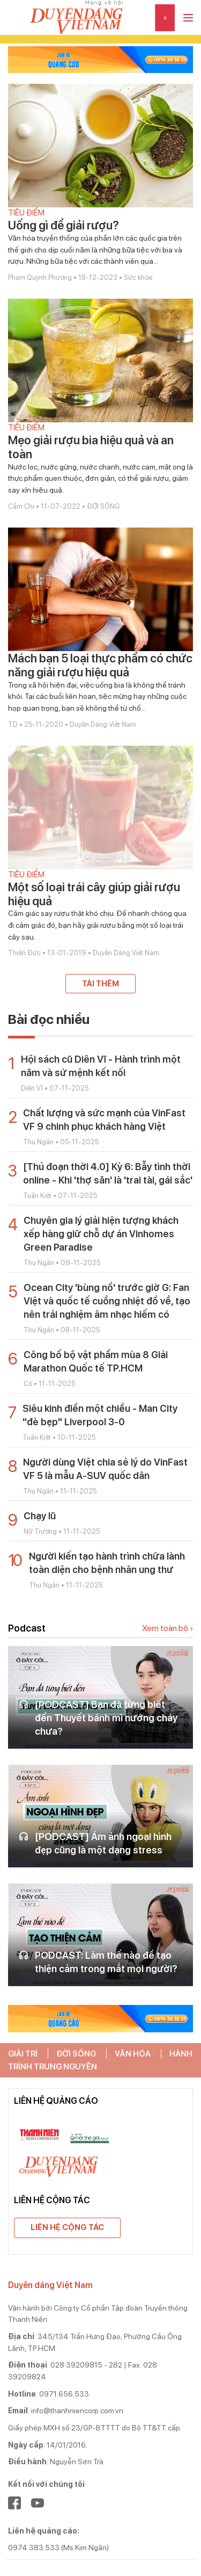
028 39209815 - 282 (86, 2365)
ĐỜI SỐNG (76, 2054)
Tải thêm (100, 983)
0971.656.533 (64, 2394)
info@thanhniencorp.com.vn (77, 2410)
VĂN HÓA (133, 2054)
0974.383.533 (33, 2547)
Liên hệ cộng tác (67, 2227)
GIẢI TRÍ (23, 2054)
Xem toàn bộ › (167, 1628)
